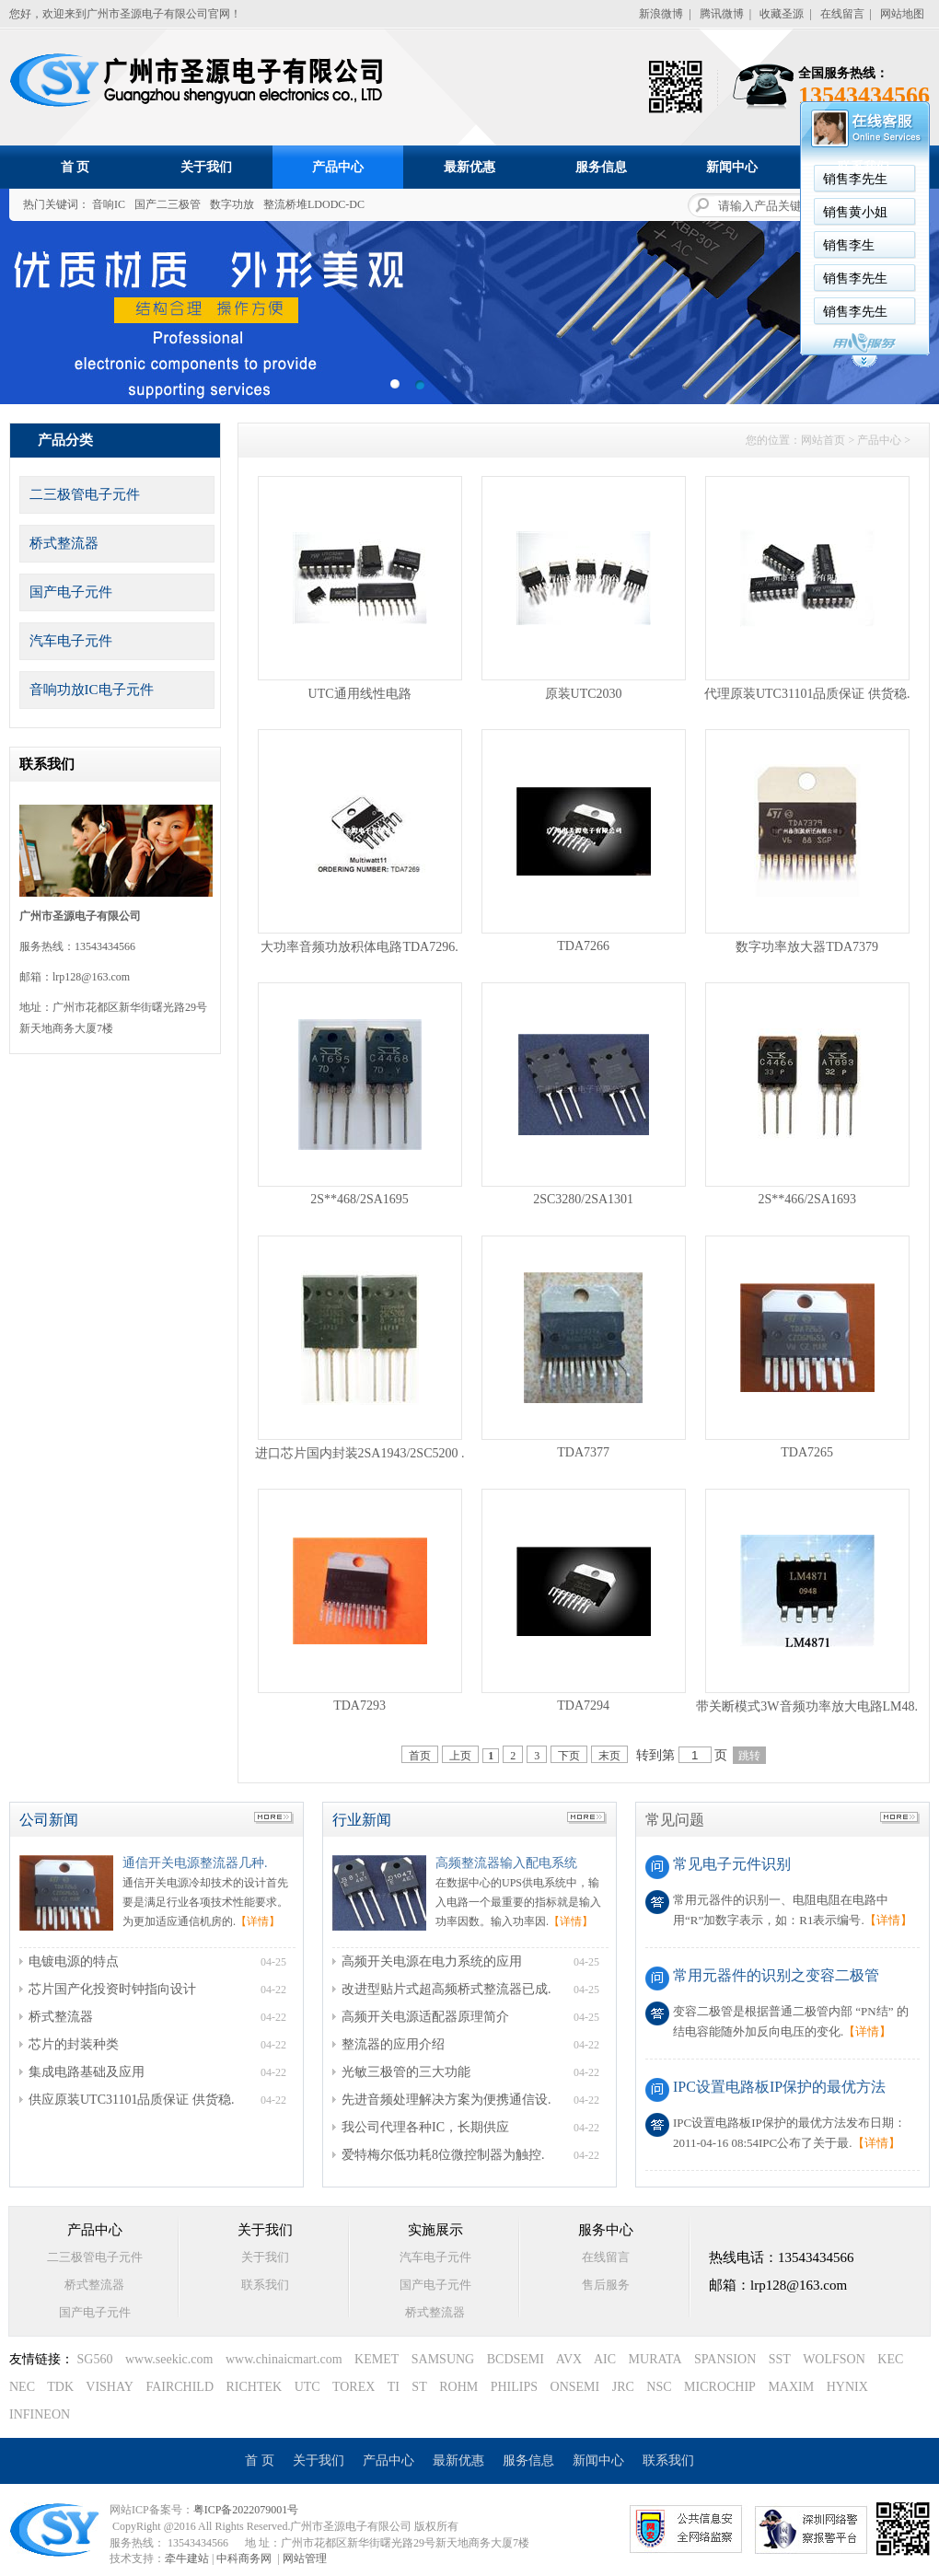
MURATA (655, 2359)
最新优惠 (469, 167)
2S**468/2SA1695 (359, 1199)
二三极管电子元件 (84, 494)
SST (780, 2359)
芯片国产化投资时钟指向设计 (112, 1989)
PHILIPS (514, 2387)
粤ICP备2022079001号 (246, 2509)
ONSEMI (575, 2387)
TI (394, 2387)
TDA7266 (583, 946)
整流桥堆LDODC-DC (314, 204)
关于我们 (206, 167)
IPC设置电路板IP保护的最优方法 (779, 2086)
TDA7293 (359, 1705)
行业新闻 (361, 1820)
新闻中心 (732, 167)
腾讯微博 (722, 13)
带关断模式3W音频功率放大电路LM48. (807, 1706)
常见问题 (674, 1820)
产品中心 (338, 167)
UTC (307, 2387)
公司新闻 (48, 1820)
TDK (60, 2387)
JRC (623, 2387)
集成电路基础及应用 (87, 2072)
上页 (460, 1755)
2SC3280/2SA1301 (583, 1199)
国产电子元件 (70, 592)
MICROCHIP (720, 2387)
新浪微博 (661, 13)
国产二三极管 (167, 204)
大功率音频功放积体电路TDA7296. (359, 947)
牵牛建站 (187, 2558)
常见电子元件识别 (732, 1864)
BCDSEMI (515, 2359)
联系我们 (863, 167)
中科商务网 (244, 2558)
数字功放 (232, 204)
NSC (658, 2387)
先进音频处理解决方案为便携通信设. (446, 2099)
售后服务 (606, 2285)
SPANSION (725, 2359)
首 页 (75, 167)
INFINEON (39, 2414)
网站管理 (305, 2558)
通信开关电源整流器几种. (195, 1863)
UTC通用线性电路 (360, 694)
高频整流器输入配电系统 (506, 1863)
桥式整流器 (64, 543)
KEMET (376, 2359)
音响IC (108, 204)
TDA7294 (583, 1705)
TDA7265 (807, 1452)
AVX (569, 2359)
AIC (605, 2359)
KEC (890, 2359)
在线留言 (842, 13)
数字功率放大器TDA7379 (807, 947)
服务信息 (601, 167)
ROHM (458, 2387)
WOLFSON (834, 2359)
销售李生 (617, 245)
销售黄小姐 (623, 212)
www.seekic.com (169, 2359)
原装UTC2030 (583, 694)
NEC (22, 2387)
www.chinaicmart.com (284, 2359)
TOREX (353, 2387)
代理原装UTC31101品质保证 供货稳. (807, 694)
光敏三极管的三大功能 (406, 2072)
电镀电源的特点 (74, 1961)
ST (419, 2387)
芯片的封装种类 (74, 2044)
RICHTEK (254, 2387)
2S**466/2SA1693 (807, 1199)
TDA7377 (583, 1452)
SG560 (95, 2359)
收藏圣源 (781, 13)
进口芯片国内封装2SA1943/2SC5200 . (360, 1453)
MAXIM (791, 2387)
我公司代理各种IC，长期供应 (425, 2127)
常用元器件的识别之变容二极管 (776, 1975)
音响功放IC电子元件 (91, 689)
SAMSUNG (443, 2359)
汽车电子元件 (70, 640)
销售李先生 (623, 278)
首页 (420, 1755)
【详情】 (258, 1921)
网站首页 (823, 440)
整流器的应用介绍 (393, 2044)
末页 (609, 1755)
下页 (569, 1755)
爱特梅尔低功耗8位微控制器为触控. (443, 2155)
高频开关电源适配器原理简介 (425, 2017)
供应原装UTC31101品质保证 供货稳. (131, 2099)
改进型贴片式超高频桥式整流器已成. (446, 1989)
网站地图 (902, 13)
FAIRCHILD (179, 2387)
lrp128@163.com (91, 976)
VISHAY (109, 2387)
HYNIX (847, 2387)
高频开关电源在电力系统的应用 (432, 1961)
